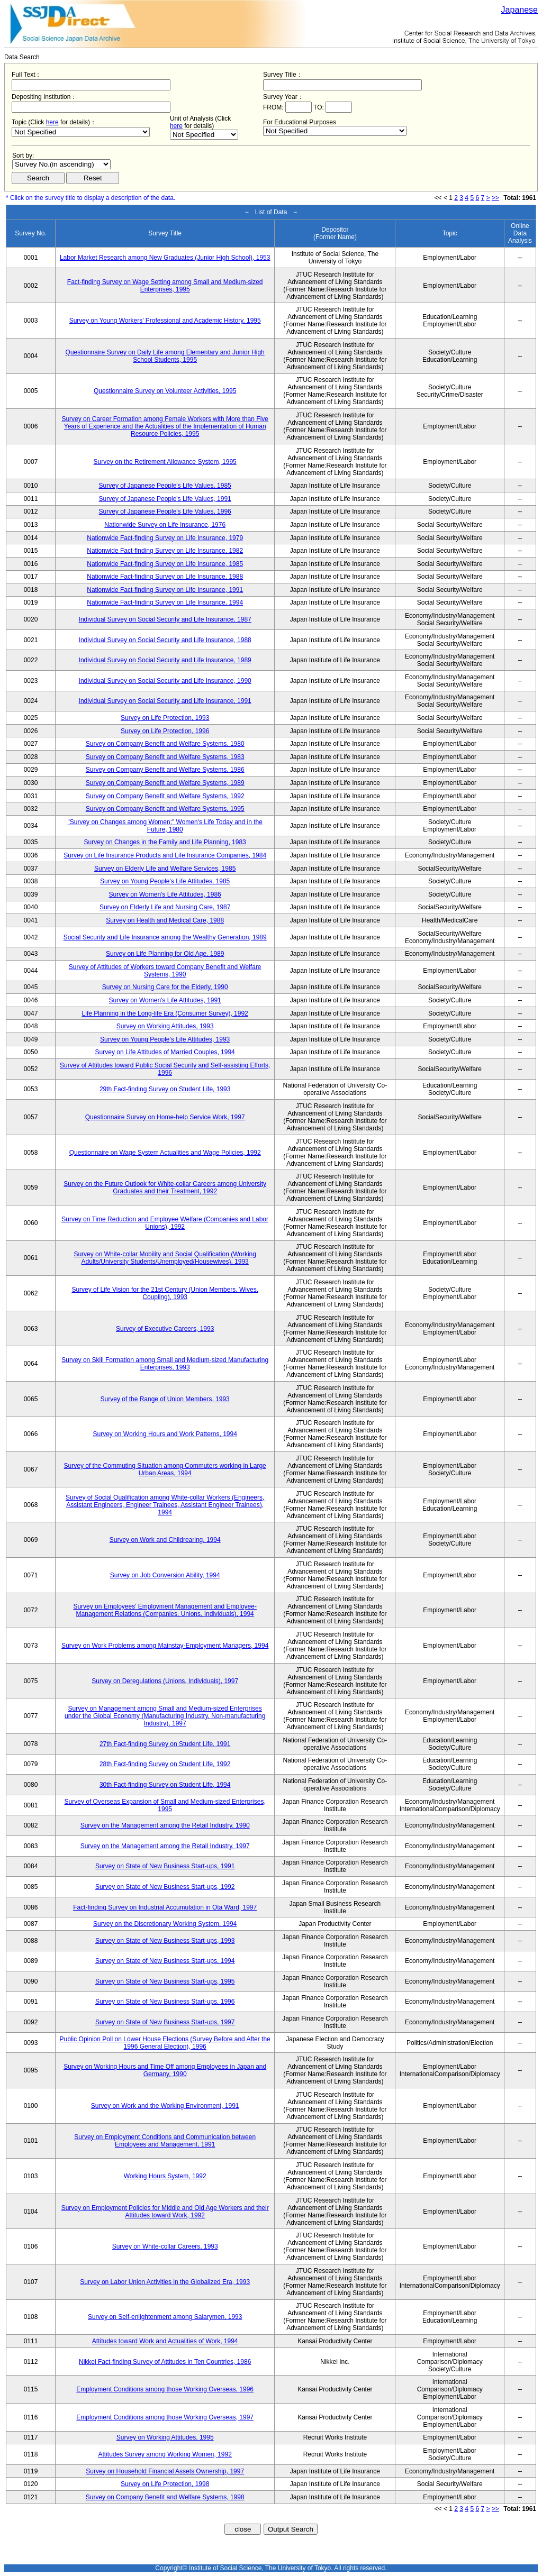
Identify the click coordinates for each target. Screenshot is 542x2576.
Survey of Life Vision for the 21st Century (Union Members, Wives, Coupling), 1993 (164, 1293)
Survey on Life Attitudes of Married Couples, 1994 (165, 1052)
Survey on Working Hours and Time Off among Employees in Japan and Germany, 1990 (165, 2070)
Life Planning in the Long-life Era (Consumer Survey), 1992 (165, 1013)
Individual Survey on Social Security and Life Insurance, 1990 (165, 680)
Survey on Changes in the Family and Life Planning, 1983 (165, 842)
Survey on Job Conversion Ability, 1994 (165, 1575)
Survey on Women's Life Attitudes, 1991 (165, 1000)
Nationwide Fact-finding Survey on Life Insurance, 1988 (165, 576)
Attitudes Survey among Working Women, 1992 (165, 2454)
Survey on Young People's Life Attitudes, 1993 (165, 1039)
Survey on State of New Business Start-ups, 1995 (164, 1981)
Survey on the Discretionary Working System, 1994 (165, 1924)
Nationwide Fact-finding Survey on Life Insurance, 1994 (165, 602)
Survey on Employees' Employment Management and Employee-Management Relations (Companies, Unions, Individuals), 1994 (164, 1610)
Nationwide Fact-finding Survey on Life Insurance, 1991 (165, 589)
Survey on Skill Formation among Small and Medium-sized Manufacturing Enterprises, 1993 (164, 1363)
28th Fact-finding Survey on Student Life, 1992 (165, 1764)
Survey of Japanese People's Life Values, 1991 (165, 499)
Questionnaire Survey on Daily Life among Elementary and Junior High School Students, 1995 (165, 356)
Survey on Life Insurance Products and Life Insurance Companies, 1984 (165, 855)
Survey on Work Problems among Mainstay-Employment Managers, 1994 (164, 1645)
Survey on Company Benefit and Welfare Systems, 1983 (165, 757)
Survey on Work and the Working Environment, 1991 (165, 2105)
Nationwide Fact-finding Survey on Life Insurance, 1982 (165, 550)
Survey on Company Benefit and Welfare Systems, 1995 (165, 808)
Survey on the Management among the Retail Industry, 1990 (165, 1825)
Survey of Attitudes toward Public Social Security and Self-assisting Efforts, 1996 (165, 1069)
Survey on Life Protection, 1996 (165, 731)
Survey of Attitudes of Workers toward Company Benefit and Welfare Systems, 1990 (165, 970)
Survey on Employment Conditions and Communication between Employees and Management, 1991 (165, 2140)
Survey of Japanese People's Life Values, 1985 (165, 485)
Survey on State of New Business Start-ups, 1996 (164, 2001)
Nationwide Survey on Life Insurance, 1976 (164, 524)
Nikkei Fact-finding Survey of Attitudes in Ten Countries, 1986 (165, 2361)
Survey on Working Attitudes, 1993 (165, 1026)
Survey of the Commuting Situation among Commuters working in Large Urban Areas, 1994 (165, 1469)
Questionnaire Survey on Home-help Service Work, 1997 (165, 1117)
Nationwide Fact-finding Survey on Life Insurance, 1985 (165, 564)
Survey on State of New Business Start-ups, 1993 (164, 1940)
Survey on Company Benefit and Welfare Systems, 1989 (165, 783)
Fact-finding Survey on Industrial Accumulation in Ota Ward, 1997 (165, 1907)
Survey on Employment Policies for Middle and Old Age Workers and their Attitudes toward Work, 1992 (165, 2211)
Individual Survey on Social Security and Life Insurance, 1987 (165, 619)
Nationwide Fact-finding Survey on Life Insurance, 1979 (165, 538)
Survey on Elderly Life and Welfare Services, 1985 (165, 868)
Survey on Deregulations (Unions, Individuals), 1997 (165, 1681)
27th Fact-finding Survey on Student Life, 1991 (165, 1744)
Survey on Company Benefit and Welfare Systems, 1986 (165, 769)
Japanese (519, 9)
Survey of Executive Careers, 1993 (165, 1328)
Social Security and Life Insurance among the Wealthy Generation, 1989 (165, 937)
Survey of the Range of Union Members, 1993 (165, 1399)
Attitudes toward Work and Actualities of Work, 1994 (165, 2341)
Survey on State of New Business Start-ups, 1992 (164, 1886)
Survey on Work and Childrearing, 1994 (165, 1539)
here (52, 122)
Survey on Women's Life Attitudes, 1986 (165, 894)
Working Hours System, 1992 (165, 2176)
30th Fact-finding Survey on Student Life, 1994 (165, 1784)
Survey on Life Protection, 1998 (165, 2484)
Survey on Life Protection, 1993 (165, 717)
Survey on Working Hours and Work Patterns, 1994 (165, 1434)
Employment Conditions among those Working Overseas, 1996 (165, 2389)
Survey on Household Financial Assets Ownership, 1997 (165, 2471)
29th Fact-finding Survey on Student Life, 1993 (165, 1089)
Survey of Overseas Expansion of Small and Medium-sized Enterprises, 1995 (165, 1805)
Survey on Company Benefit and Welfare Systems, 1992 (165, 796)
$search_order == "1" (61, 164)
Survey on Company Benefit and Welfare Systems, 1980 (165, 743)
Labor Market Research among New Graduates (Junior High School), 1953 (165, 257)
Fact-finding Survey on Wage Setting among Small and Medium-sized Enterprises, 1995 (165, 285)
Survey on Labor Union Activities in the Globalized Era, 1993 (165, 2282)
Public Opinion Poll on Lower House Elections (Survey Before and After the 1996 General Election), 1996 (165, 2042)
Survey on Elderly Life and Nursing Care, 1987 (165, 907)
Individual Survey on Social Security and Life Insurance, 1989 (165, 660)
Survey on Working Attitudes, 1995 (165, 2437)
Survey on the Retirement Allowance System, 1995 (165, 461)
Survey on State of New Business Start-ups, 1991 (164, 1866)
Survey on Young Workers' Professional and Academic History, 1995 (165, 320)
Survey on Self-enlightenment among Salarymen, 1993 (165, 2317)
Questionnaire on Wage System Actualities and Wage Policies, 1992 (165, 1152)
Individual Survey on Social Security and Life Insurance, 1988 (165, 640)
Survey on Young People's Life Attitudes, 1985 (165, 881)
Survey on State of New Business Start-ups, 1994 (164, 1961)
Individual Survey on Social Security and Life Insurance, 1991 (165, 701)
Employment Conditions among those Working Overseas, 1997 (165, 2417)
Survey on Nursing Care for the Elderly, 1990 (165, 987)
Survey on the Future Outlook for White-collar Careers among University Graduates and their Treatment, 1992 (165, 1187)
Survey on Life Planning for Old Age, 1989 (165, 953)
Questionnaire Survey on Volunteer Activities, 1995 (165, 391)
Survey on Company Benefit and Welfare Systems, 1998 (165, 2497)
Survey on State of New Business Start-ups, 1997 (164, 2022)
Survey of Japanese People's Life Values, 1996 (165, 511)
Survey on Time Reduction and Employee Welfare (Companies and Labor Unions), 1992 (164, 1223)
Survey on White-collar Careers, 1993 (165, 2246)
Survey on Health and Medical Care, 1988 (165, 920)
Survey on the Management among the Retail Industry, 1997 (165, 1846)
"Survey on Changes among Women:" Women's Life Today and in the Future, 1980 (165, 825)
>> (495, 198)
